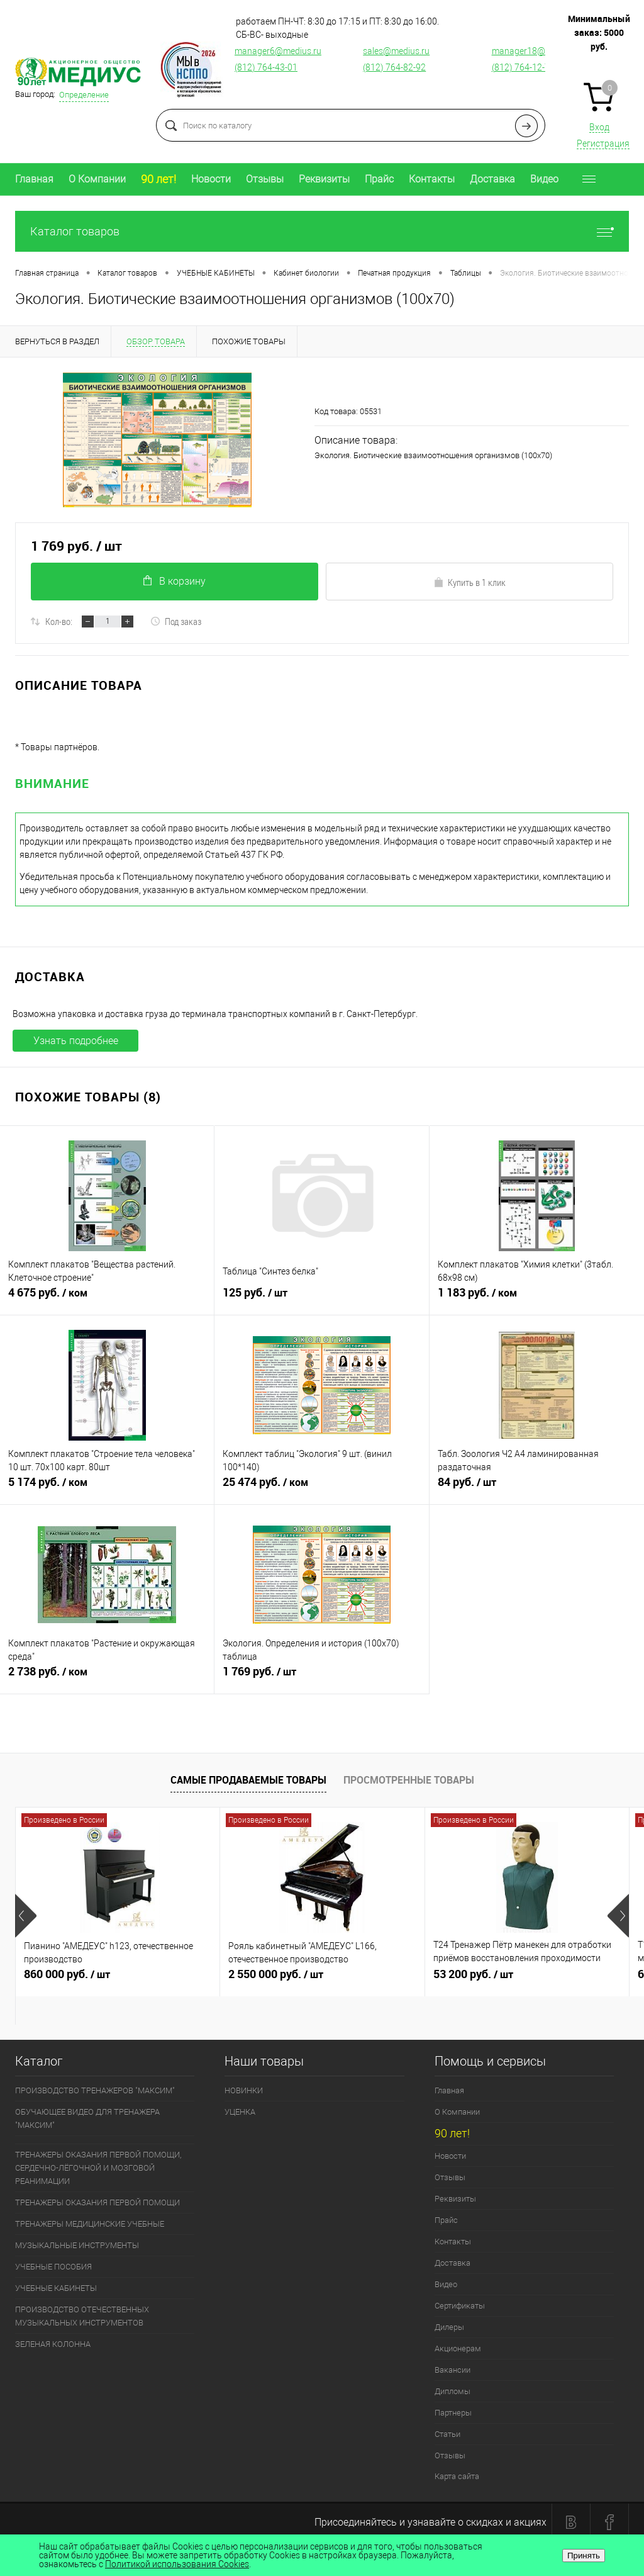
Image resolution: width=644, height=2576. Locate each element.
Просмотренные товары (408, 1780)
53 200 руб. (527, 1979)
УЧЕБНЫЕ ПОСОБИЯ (53, 2266)
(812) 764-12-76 (523, 67)
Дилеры (449, 2327)
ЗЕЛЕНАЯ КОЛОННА (53, 2344)
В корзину (174, 581)
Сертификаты (460, 2305)
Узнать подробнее (75, 1041)
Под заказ (175, 621)
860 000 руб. (117, 1979)
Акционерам (458, 2348)
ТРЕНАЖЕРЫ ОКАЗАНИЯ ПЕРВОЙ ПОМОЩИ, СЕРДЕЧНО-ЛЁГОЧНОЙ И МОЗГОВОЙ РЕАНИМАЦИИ (98, 2168)
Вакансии (452, 2370)
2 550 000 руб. (322, 1979)
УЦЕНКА (240, 2112)
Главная (34, 179)
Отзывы (265, 179)
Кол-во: (58, 621)
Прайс (379, 179)
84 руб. (537, 1487)
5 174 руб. (107, 1487)
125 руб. (321, 1298)
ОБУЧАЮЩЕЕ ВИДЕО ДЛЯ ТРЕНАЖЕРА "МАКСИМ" (87, 2118)
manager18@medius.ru (538, 51)
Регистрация (603, 143)
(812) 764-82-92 (394, 67)
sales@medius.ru (396, 51)
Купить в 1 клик (469, 582)
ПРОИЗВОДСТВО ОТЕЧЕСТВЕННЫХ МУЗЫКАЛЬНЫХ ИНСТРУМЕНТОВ (82, 2316)
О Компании (97, 179)
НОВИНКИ (244, 2090)
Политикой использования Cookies (177, 2564)
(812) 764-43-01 (266, 67)
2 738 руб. (107, 1677)
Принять (583, 2555)
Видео (544, 179)
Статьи (447, 2434)
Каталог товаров (322, 231)
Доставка (492, 179)
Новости (211, 179)
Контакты (432, 179)
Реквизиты (324, 179)
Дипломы (452, 2391)
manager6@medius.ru (278, 51)
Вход (599, 127)
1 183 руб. (537, 1298)
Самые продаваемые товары (248, 1780)
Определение (84, 94)
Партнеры (453, 2412)
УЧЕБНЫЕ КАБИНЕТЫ (56, 2288)
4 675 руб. (107, 1298)
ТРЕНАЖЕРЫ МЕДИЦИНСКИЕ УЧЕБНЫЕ (89, 2224)
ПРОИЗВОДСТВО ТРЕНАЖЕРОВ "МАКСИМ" (95, 2090)
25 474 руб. (321, 1487)
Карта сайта (457, 2476)
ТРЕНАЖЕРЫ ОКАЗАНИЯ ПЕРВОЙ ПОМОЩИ (97, 2202)
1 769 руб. (321, 1677)
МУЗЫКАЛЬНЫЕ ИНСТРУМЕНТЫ (77, 2245)
